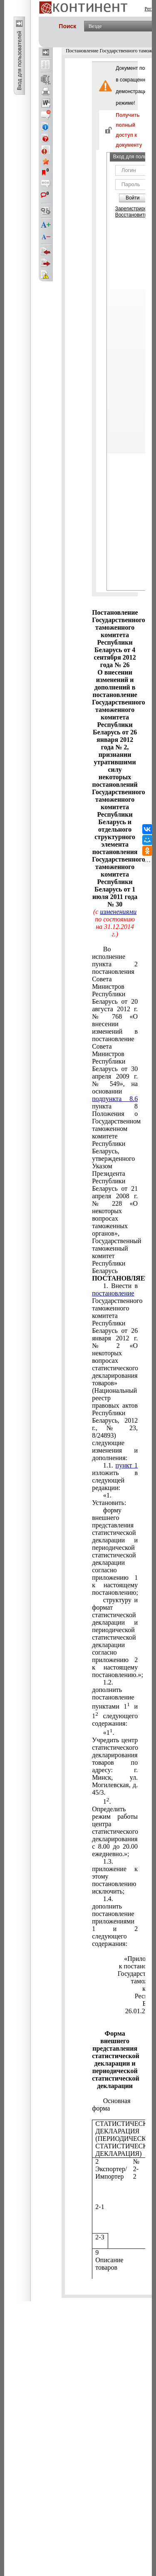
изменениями (118, 911)
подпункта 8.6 (115, 1098)
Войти (133, 198)
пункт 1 (127, 1465)
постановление (113, 1293)
